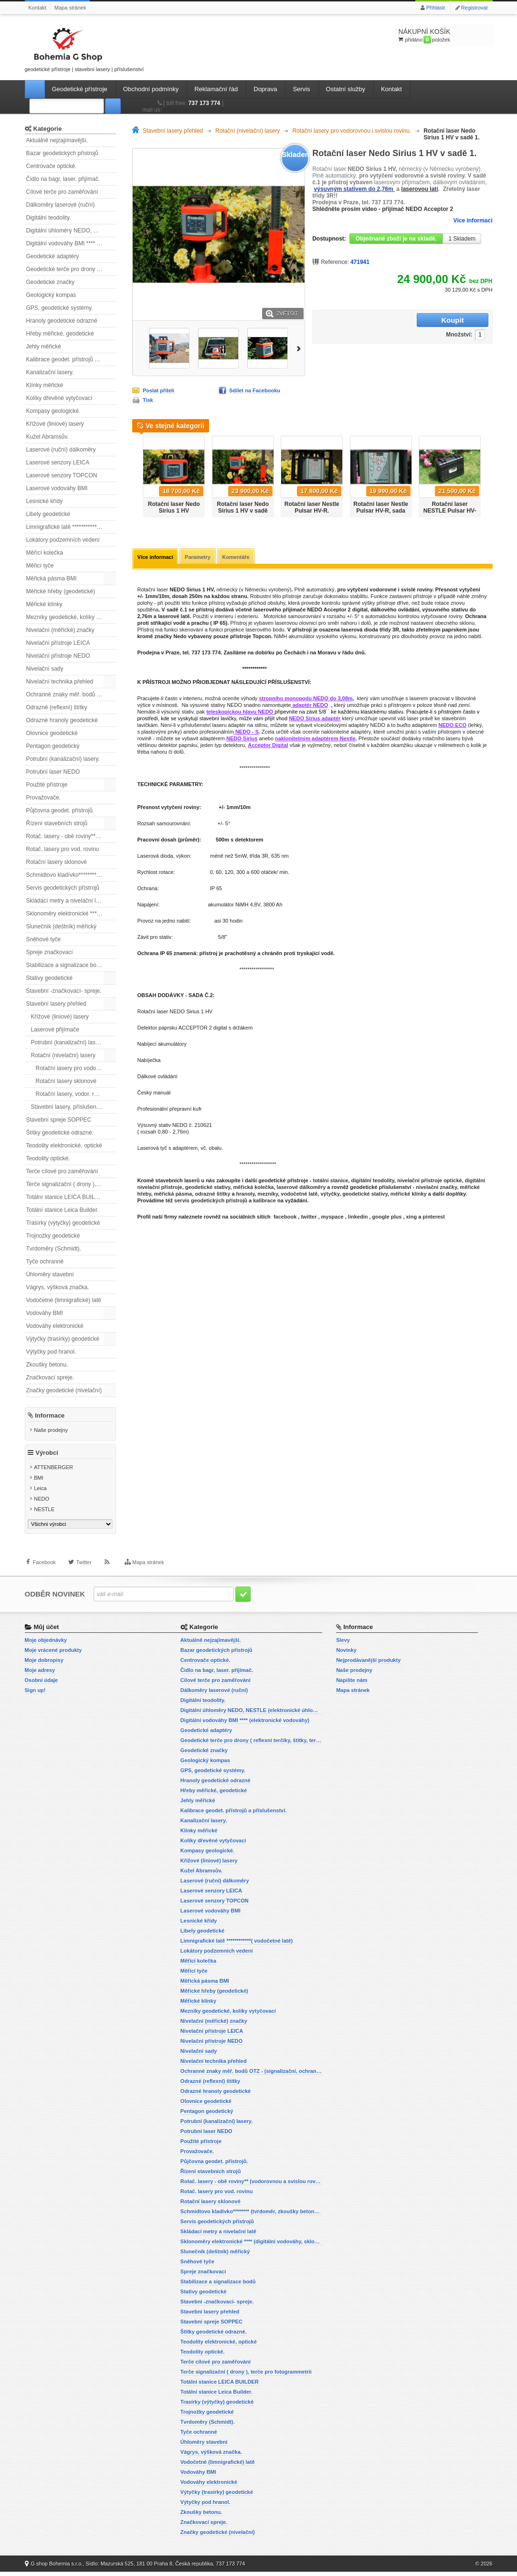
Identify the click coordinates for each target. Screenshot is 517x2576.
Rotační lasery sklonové (56, 862)
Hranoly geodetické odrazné (61, 320)
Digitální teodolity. (48, 217)
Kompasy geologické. (53, 411)
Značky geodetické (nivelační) (64, 1390)
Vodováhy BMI (44, 1313)
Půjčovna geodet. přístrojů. (60, 810)
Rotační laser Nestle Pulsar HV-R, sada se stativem (380, 511)
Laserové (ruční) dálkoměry (61, 449)
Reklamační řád (216, 89)
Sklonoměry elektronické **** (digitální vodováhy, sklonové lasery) (71, 913)
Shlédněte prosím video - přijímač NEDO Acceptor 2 (382, 209)
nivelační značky (436, 1188)
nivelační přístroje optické (429, 1181)
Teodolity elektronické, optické (64, 1145)
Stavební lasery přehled (56, 1003)
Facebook (44, 1573)
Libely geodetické (48, 514)
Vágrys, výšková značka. (57, 1287)
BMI (38, 1483)
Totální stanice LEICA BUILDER (66, 1197)
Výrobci (46, 1457)
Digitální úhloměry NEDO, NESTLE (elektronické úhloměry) (71, 230)
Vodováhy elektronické (55, 1326)
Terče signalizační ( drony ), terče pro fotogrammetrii (71, 1184)
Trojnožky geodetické (53, 1235)
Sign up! (35, 1694)
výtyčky (329, 1195)
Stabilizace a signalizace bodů (64, 965)
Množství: (399, 320)
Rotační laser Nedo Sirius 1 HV (174, 507)
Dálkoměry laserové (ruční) (60, 204)
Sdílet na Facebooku (254, 390)
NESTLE (44, 1514)
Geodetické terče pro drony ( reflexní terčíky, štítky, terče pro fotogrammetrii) (71, 269)
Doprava (265, 89)
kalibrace (264, 1201)
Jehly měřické (43, 346)
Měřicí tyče (40, 565)
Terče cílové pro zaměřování (62, 1171)
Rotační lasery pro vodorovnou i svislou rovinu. (76, 1068)
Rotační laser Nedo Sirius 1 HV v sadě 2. (243, 511)
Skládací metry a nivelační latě (65, 900)
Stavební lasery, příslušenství (68, 1107)
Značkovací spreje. (50, 1377)
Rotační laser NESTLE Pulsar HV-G (449, 511)
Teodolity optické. (48, 1158)
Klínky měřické (44, 385)
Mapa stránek (70, 8)
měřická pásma (173, 1195)
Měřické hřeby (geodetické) (60, 591)
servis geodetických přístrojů (210, 1201)
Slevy (343, 1644)
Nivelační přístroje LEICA (58, 643)
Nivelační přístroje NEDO (58, 655)
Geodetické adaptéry (52, 256)
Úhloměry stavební (50, 1274)
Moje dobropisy (44, 1664)
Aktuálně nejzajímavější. (57, 140)
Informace (49, 1415)
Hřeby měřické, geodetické (60, 333)
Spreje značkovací (49, 952)
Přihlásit (435, 8)
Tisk (148, 400)
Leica (40, 1493)
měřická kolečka (253, 1188)
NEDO (41, 1504)
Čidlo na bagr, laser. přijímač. (63, 179)
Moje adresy (40, 1674)
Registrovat (474, 8)
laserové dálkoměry (301, 1188)
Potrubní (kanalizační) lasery (67, 1042)
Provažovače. (43, 797)
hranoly (245, 1195)
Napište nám (351, 1684)
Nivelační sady (44, 668)
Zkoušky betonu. (47, 1364)
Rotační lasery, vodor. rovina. (73, 1094)
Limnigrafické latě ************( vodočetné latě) (71, 527)
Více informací (472, 220)
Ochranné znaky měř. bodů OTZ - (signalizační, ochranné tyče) (71, 694)
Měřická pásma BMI (51, 578)
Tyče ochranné (45, 1261)
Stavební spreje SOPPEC (59, 1119)
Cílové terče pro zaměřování (62, 192)
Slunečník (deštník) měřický (61, 926)
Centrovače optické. (51, 166)
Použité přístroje (47, 784)
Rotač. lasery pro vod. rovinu (62, 849)
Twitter (83, 1573)
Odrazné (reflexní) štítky (56, 707)
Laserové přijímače (55, 1029)
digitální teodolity (372, 1181)
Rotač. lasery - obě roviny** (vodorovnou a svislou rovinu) (71, 836)
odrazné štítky (212, 1195)
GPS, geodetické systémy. (59, 308)
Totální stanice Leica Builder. (62, 1210)
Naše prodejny (51, 1429)
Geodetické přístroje (79, 89)
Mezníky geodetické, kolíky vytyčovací (71, 617)
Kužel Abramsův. (47, 436)
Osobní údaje (41, 1684)
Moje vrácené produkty (53, 1654)
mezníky (268, 1195)
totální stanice (330, 1181)
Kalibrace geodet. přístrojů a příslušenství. (71, 359)
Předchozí (135, 473)
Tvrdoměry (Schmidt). (53, 1248)
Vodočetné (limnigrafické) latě (63, 1300)
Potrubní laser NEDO (53, 771)
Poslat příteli (158, 390)
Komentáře (239, 557)
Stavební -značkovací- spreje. (64, 991)
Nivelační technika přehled (60, 681)
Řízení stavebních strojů (57, 823)
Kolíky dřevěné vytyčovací (59, 398)
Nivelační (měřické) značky (60, 630)
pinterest (433, 1217)
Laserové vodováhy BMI (57, 488)
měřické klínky (408, 1195)
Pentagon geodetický (53, 746)
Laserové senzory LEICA (58, 462)
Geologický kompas (51, 295)
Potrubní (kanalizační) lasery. (63, 759)
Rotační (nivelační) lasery (63, 1055)
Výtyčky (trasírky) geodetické (62, 1338)
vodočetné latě (299, 1195)
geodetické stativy (208, 1188)
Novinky (346, 1654)
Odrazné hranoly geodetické (62, 720)
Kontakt (37, 8)
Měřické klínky (44, 604)
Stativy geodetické (49, 978)
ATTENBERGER (53, 1472)
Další (300, 347)
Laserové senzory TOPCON (61, 475)
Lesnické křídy (44, 501)
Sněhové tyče (43, 939)
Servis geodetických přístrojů (62, 887)
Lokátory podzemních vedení (63, 539)
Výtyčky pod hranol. (51, 1351)
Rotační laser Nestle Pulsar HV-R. (312, 507)
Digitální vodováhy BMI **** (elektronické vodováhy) (71, 243)
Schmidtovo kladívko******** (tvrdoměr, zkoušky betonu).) (71, 875)
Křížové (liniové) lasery (55, 424)
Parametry (199, 557)
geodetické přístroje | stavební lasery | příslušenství (84, 48)
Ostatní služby (345, 89)
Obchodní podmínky (151, 89)
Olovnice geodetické (52, 733)
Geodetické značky (50, 282)
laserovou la (417, 189)
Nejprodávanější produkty (368, 1664)
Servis (301, 89)
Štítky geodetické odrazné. (60, 1132)
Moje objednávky (46, 1644)
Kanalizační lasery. (50, 372)
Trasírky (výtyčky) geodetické (63, 1223)
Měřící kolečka (44, 552)
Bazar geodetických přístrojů (62, 153)
